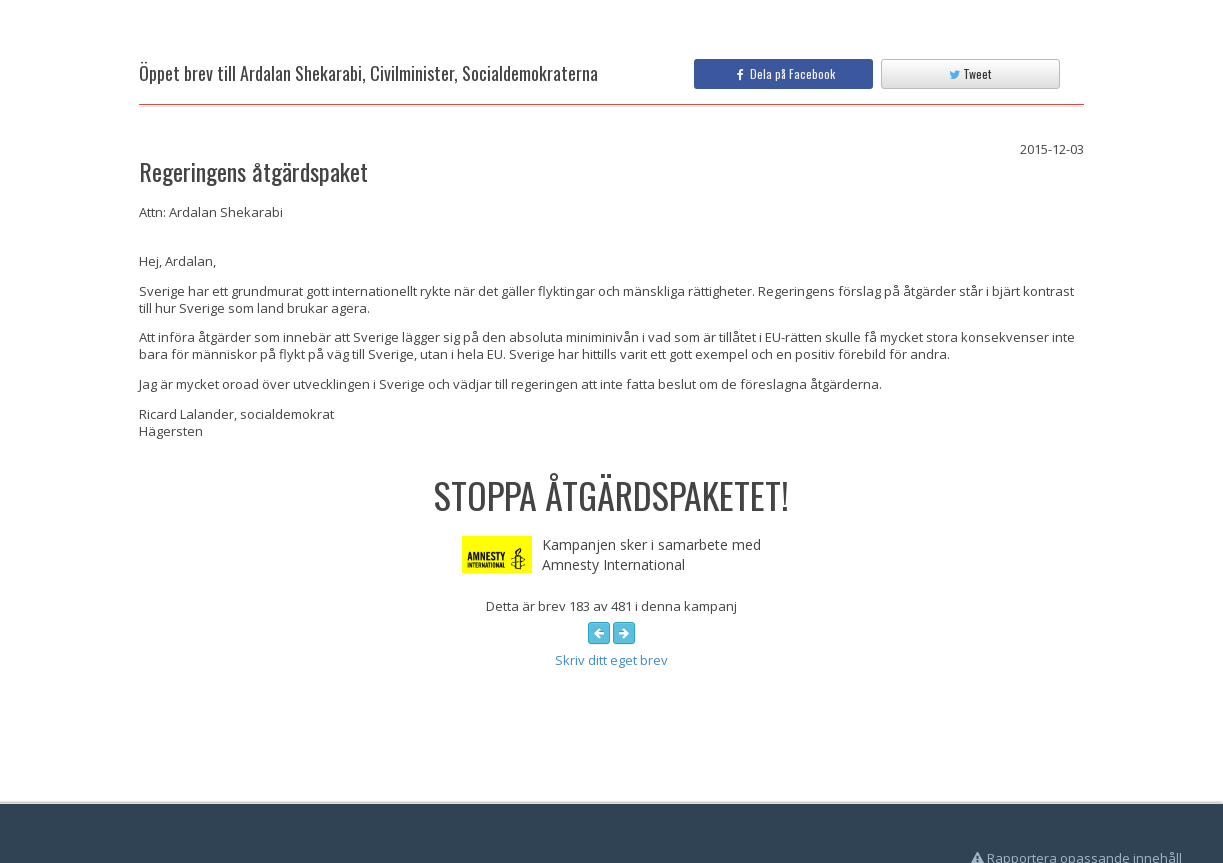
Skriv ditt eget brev (611, 660)
